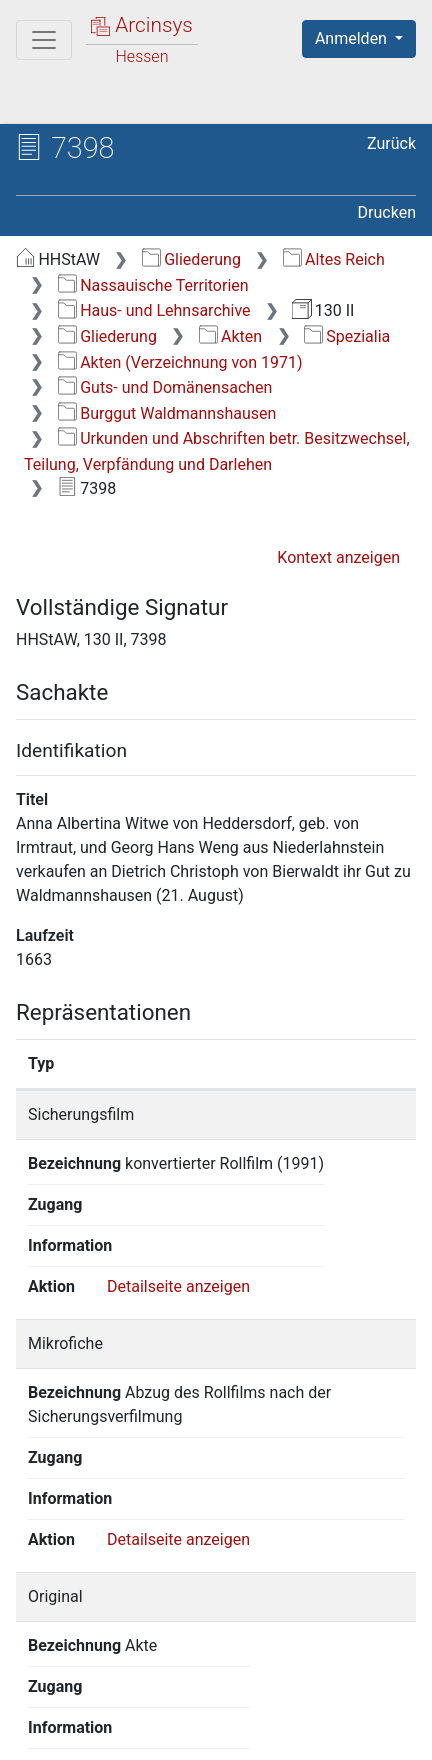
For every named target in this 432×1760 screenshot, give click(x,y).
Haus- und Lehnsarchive (154, 310)
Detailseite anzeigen (178, 1228)
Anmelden (353, 38)
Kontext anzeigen (338, 557)
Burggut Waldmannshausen (167, 413)
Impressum (268, 1733)
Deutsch (120, 1673)
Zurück (391, 143)
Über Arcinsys (116, 1712)
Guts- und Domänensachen (165, 387)
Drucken (387, 212)
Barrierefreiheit (120, 1733)
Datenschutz (265, 1712)
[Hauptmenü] (44, 40)
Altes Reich (334, 259)
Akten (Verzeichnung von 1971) (180, 362)
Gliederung (191, 259)
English (46, 1673)
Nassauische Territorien (153, 285)
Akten (230, 336)
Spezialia (347, 336)
